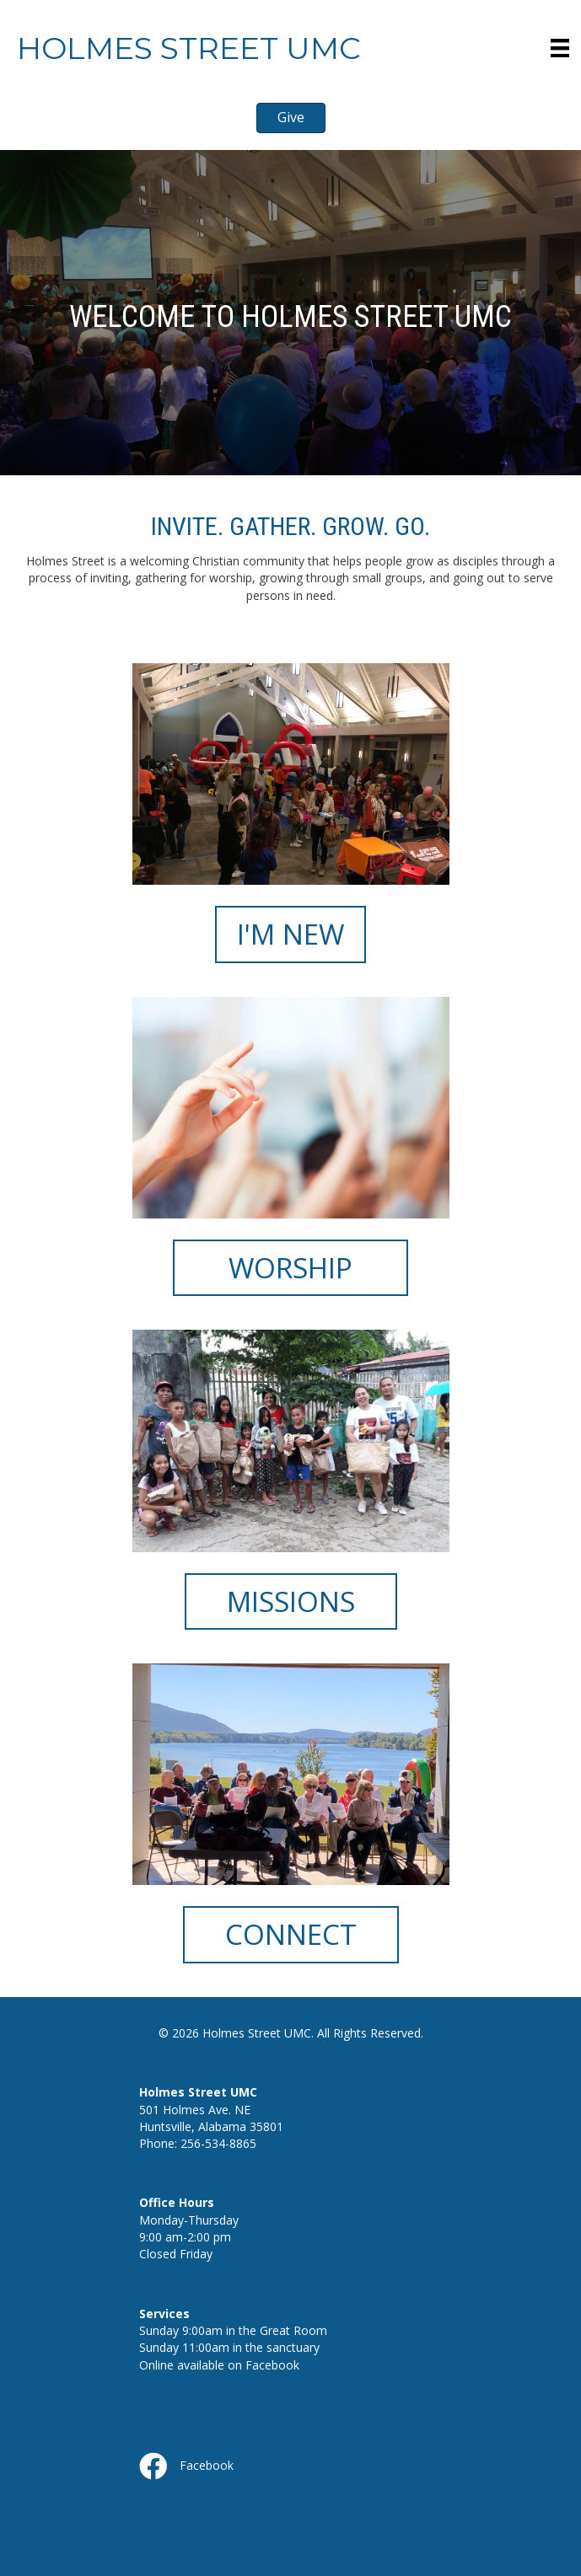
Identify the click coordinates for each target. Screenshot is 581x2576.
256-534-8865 (218, 2143)
